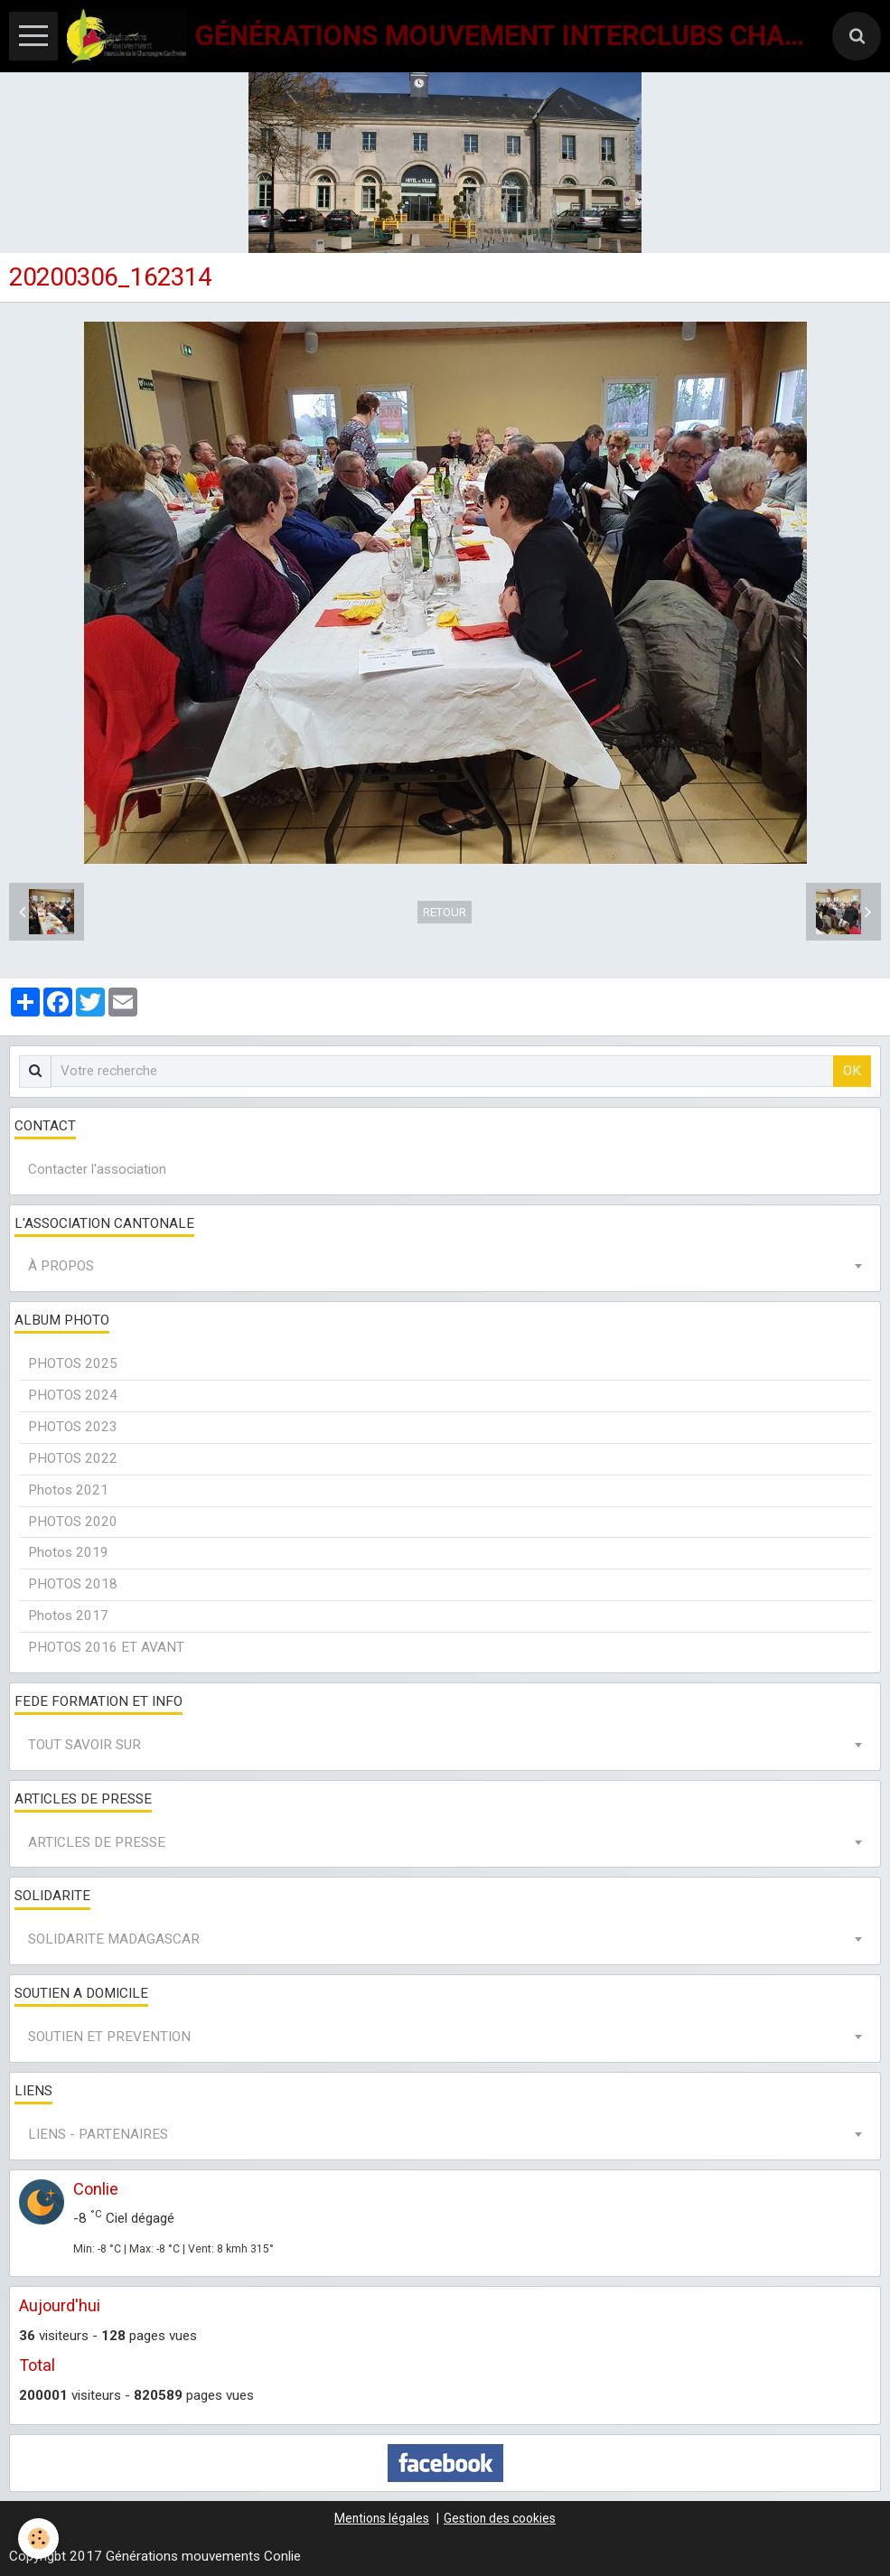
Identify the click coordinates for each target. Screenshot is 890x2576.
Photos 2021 (68, 1490)
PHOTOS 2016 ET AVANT (106, 1647)
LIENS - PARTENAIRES (98, 2134)
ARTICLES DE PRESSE (96, 1842)
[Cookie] (38, 2538)
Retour (444, 912)
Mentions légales (381, 2518)
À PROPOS (61, 1266)
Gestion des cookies (500, 2518)
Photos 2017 (68, 1615)
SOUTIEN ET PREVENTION (109, 2036)
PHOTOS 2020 (72, 1521)
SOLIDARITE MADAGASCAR (114, 1939)
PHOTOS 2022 (72, 1458)
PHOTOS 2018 (72, 1584)
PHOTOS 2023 (72, 1427)
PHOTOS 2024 (72, 1395)
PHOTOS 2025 (72, 1363)
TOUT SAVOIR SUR (84, 1745)
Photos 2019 (68, 1552)
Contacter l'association (97, 1169)
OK (852, 1071)
